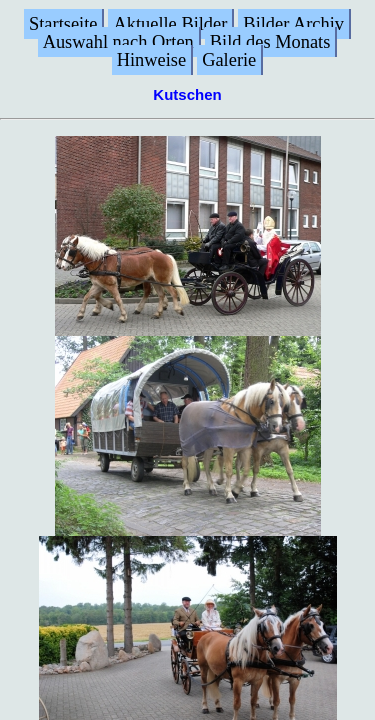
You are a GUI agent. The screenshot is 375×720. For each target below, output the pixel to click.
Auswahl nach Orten (118, 42)
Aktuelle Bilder (170, 24)
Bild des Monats (270, 42)
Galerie (229, 60)
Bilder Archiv (293, 24)
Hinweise (151, 60)
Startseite (63, 24)
